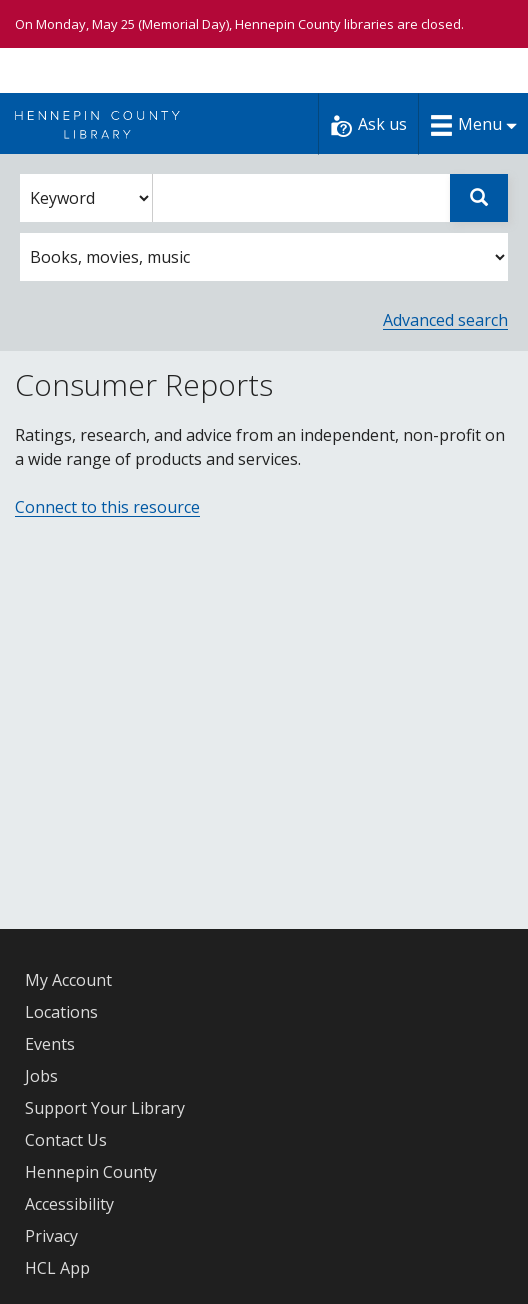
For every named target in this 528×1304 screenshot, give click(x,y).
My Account (68, 980)
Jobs (41, 1076)
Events (50, 1044)
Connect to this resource (107, 507)
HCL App (57, 1268)
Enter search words (152, 174)
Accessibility (69, 1204)
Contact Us (66, 1140)
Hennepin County (91, 1172)
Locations (61, 1012)
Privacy (51, 1236)
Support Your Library (105, 1108)
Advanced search (445, 320)
